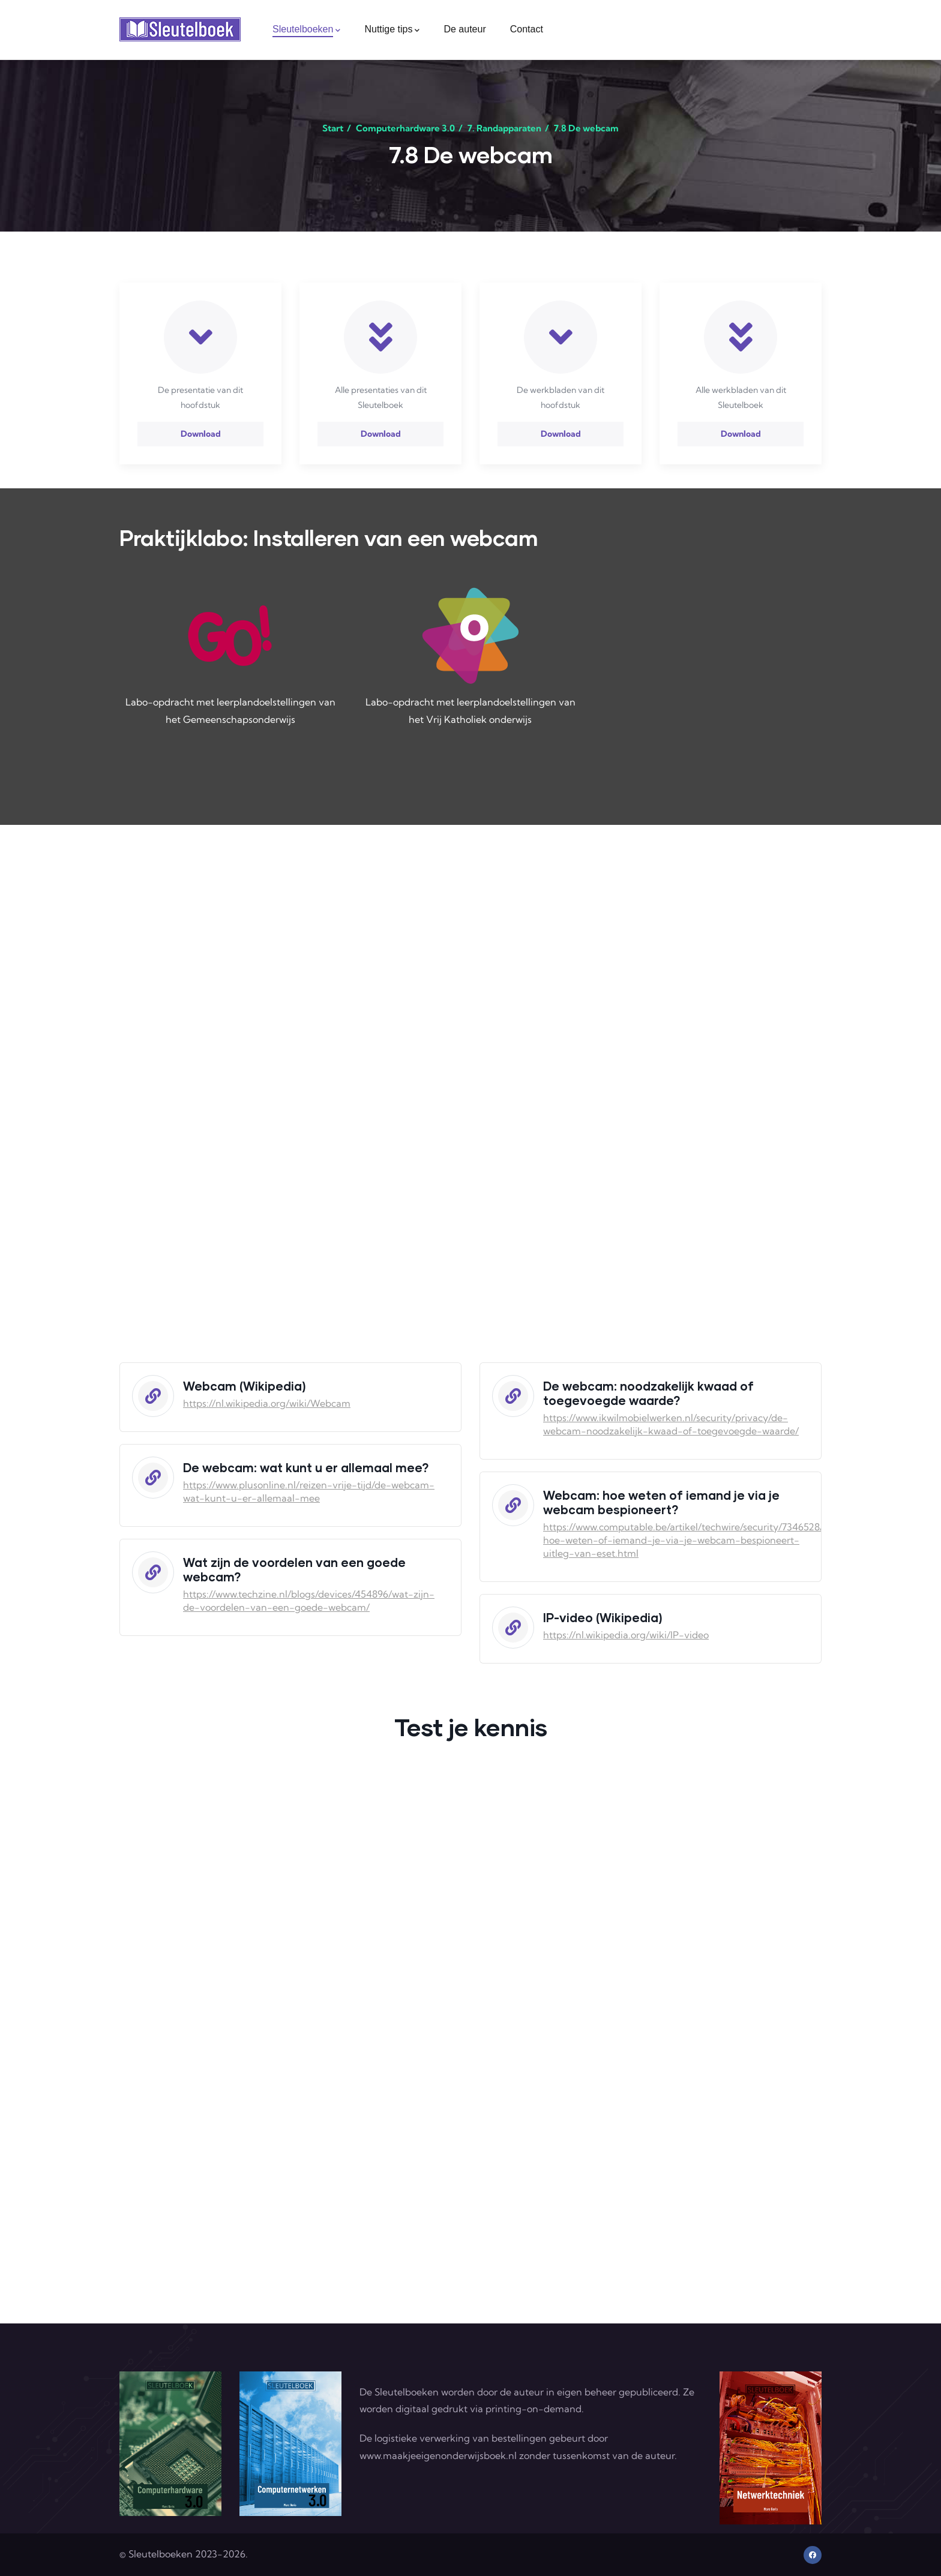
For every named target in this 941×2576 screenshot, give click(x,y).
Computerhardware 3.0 (405, 128)
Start (332, 128)
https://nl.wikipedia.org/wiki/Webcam (266, 1403)
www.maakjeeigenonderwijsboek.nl (438, 2455)
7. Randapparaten (504, 128)
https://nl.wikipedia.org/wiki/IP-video (626, 1635)
